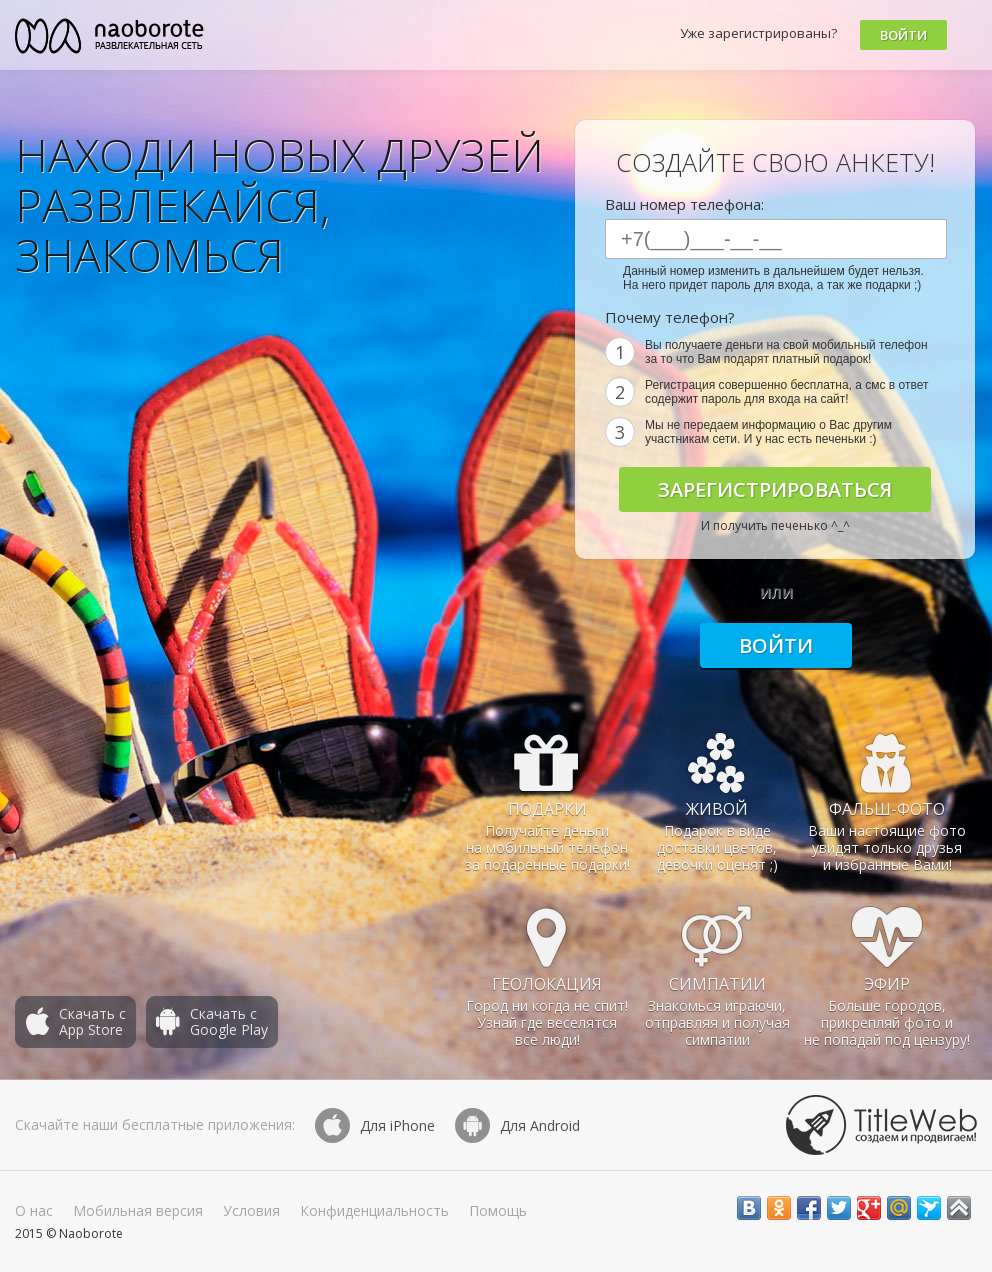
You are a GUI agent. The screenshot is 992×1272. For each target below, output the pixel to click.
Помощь (498, 1210)
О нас (34, 1210)
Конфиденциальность (374, 1210)
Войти (903, 35)
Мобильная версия (138, 1210)
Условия (251, 1210)
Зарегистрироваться (775, 489)
